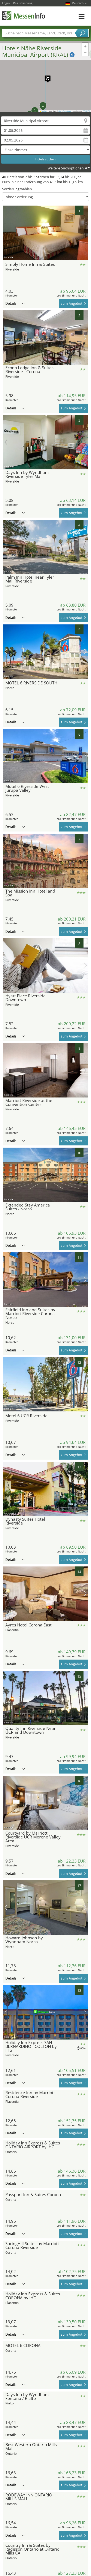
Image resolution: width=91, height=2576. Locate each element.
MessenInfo (23, 15)
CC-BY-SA (86, 111)
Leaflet (43, 111)
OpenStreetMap (64, 111)
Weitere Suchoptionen (66, 168)
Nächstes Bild (85, 337)
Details (15, 303)
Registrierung (23, 3)
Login (6, 3)
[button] (45, 76)
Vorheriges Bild (5, 337)
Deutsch (79, 3)
